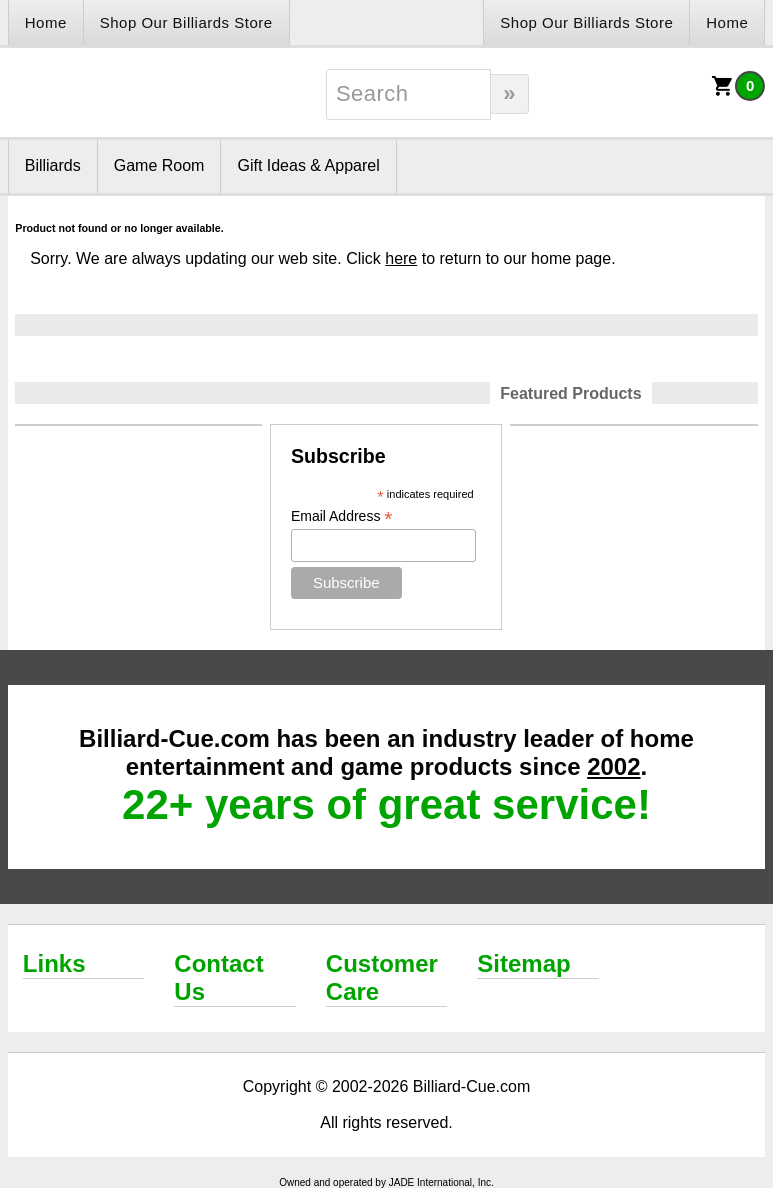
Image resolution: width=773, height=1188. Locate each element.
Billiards (53, 165)
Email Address (342, 516)
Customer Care (382, 977)
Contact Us (218, 977)
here (401, 258)
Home (46, 22)
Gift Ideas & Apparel (308, 165)
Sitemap (523, 963)
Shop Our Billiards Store (186, 22)
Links (54, 963)
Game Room (159, 165)
